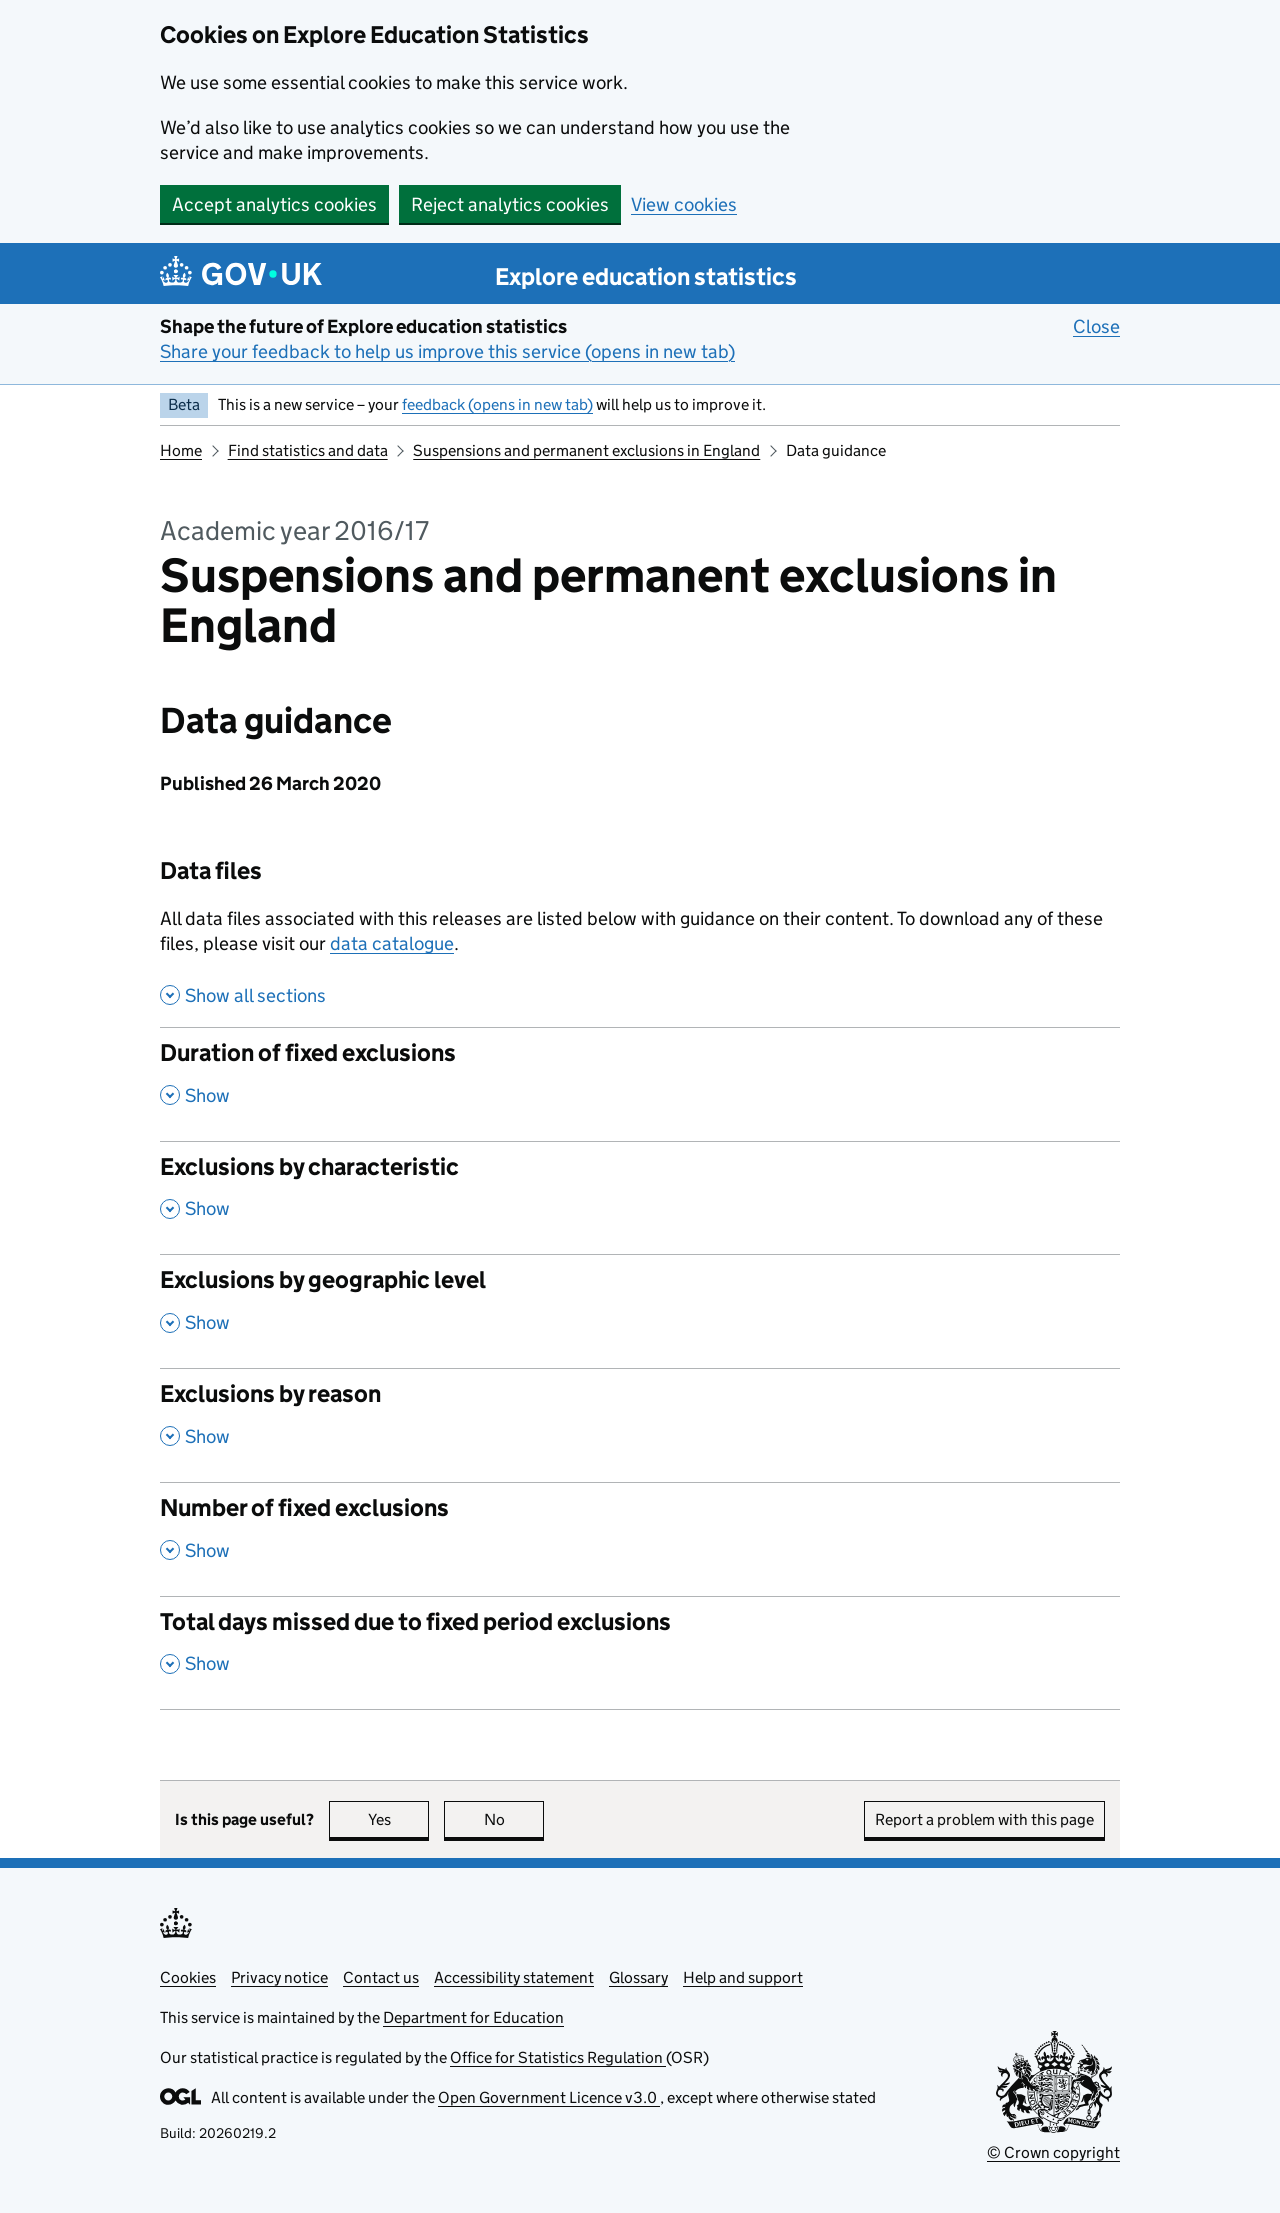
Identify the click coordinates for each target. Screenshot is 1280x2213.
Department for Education (473, 2017)
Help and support (743, 1977)
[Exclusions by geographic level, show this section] (640, 1311)
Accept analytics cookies (274, 204)
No (514, 1819)
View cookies (684, 204)
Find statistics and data (308, 450)
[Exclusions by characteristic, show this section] (640, 1198)
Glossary (638, 1977)
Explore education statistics (646, 276)
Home (181, 450)
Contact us (381, 1977)
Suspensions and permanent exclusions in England (586, 450)
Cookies (188, 1977)
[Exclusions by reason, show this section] (640, 1425)
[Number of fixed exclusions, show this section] (640, 1539)
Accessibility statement (514, 1977)
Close (1096, 326)
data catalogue (392, 943)
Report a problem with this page (984, 1819)
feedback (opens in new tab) (497, 404)
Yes (399, 1819)
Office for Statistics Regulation (558, 2057)
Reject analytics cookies (510, 204)
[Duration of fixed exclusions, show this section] (640, 1084)
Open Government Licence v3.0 (549, 2097)
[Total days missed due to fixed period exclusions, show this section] (640, 1653)
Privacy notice (279, 1977)
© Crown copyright (1053, 2152)
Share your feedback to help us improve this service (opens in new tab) (447, 351)
